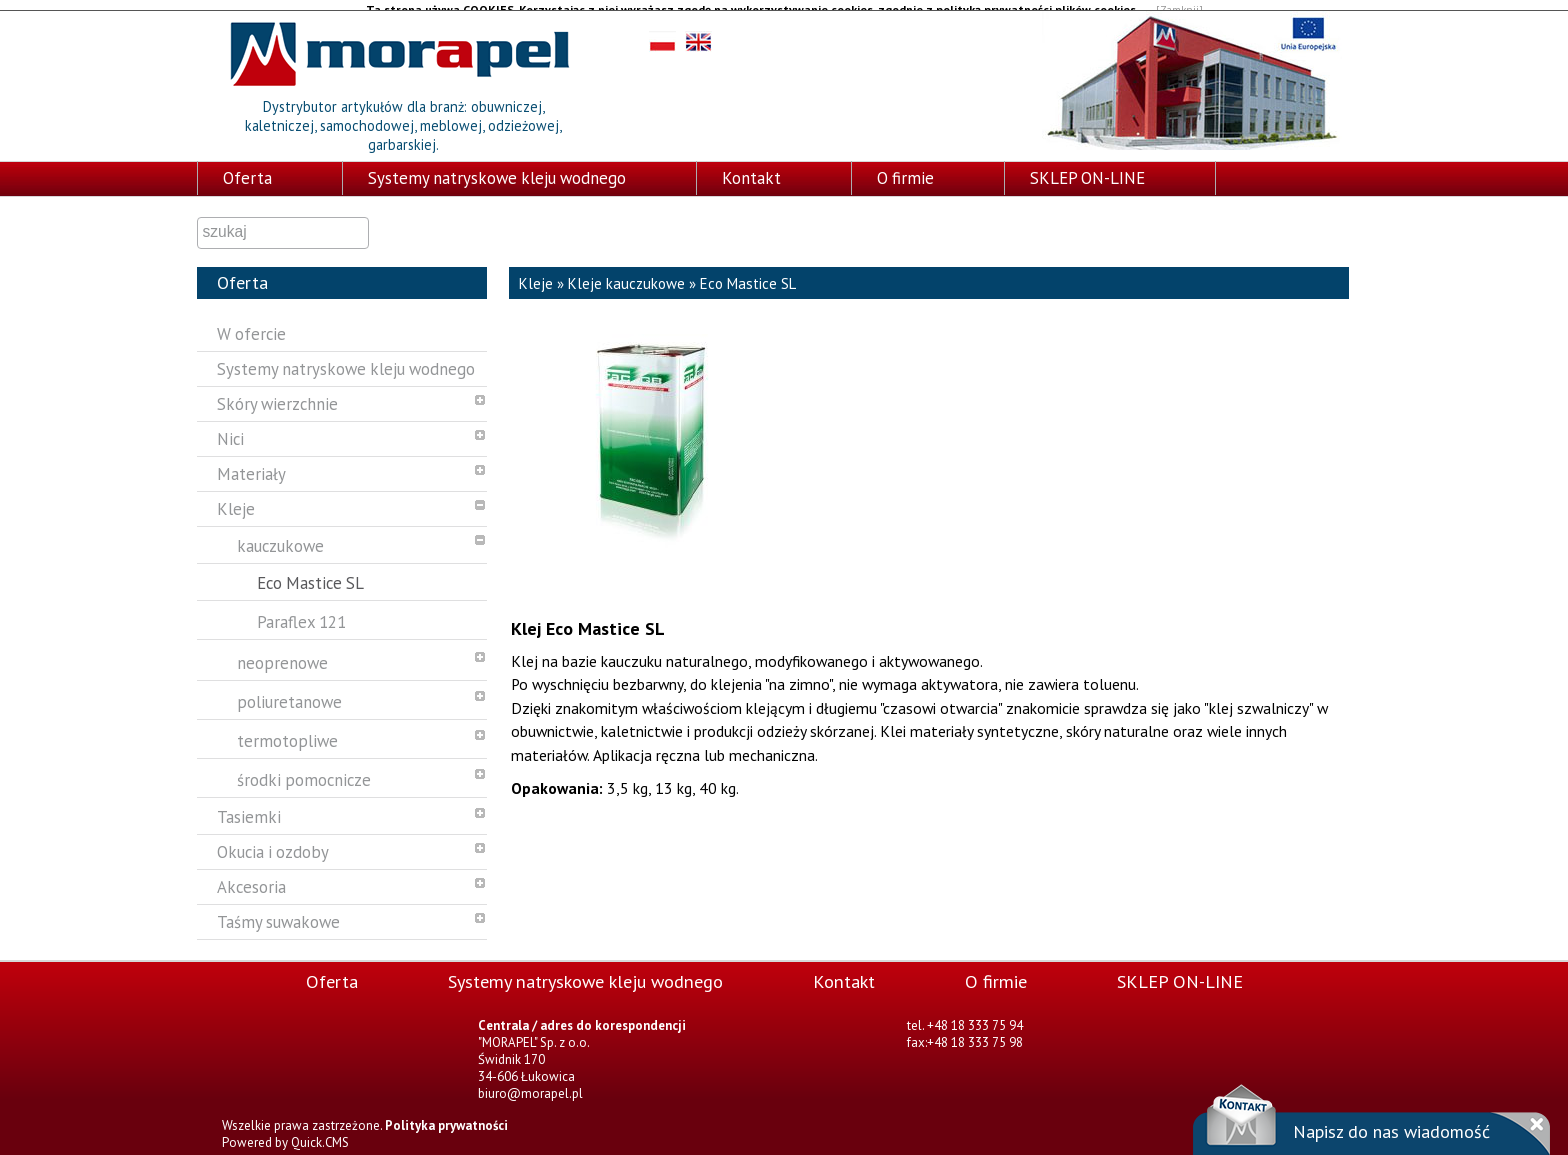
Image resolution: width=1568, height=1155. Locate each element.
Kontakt (751, 167)
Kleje (236, 498)
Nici (230, 428)
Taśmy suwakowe (278, 911)
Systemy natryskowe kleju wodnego (497, 167)
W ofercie (251, 323)
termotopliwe (287, 730)
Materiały (251, 463)
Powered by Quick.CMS (285, 1131)
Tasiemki (249, 806)
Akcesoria (251, 876)
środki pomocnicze (304, 769)
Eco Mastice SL (310, 572)
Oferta (247, 167)
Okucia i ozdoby (273, 841)
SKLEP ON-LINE (1087, 167)
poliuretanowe (289, 691)
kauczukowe (280, 535)
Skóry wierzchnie (277, 393)
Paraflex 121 (301, 611)
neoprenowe (282, 652)
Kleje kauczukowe (626, 272)
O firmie (905, 167)
